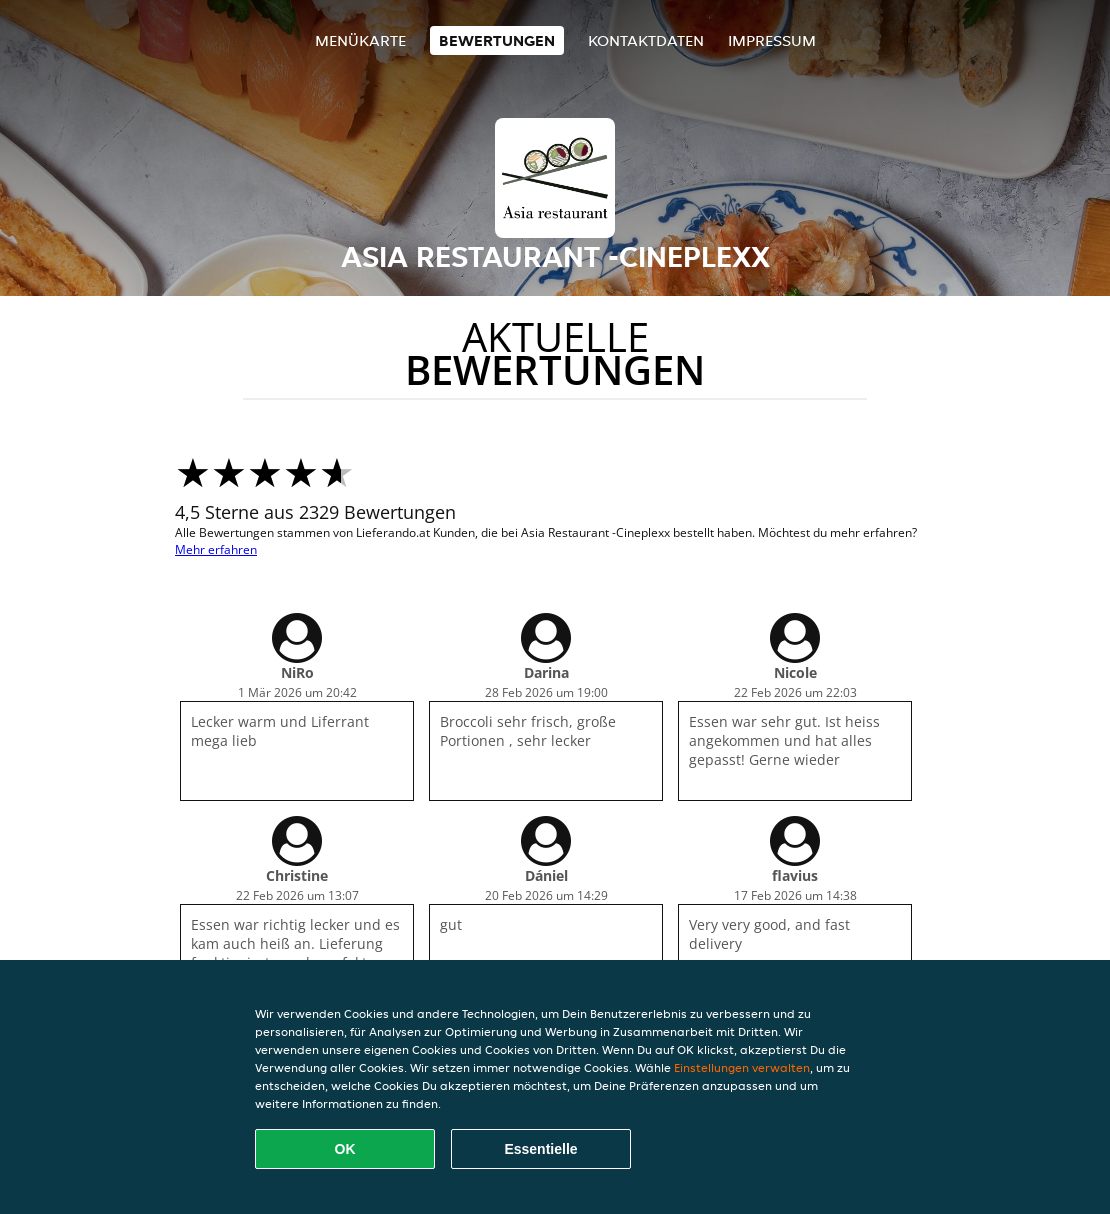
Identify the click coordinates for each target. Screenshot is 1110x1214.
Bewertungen (497, 40)
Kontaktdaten (646, 40)
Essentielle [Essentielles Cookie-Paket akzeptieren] (540, 1149)
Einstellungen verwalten (742, 1067)
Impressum (772, 40)
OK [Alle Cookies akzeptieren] (345, 1149)
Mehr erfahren (216, 549)
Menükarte (360, 40)
